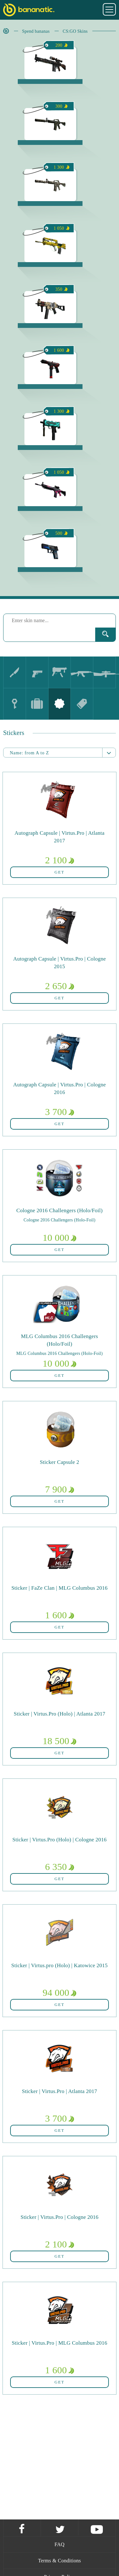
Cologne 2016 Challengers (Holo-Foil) (59, 1220)
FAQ (60, 2544)
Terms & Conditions (59, 2560)
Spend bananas (36, 31)
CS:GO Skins (75, 31)
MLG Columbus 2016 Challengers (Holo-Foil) (59, 1353)
